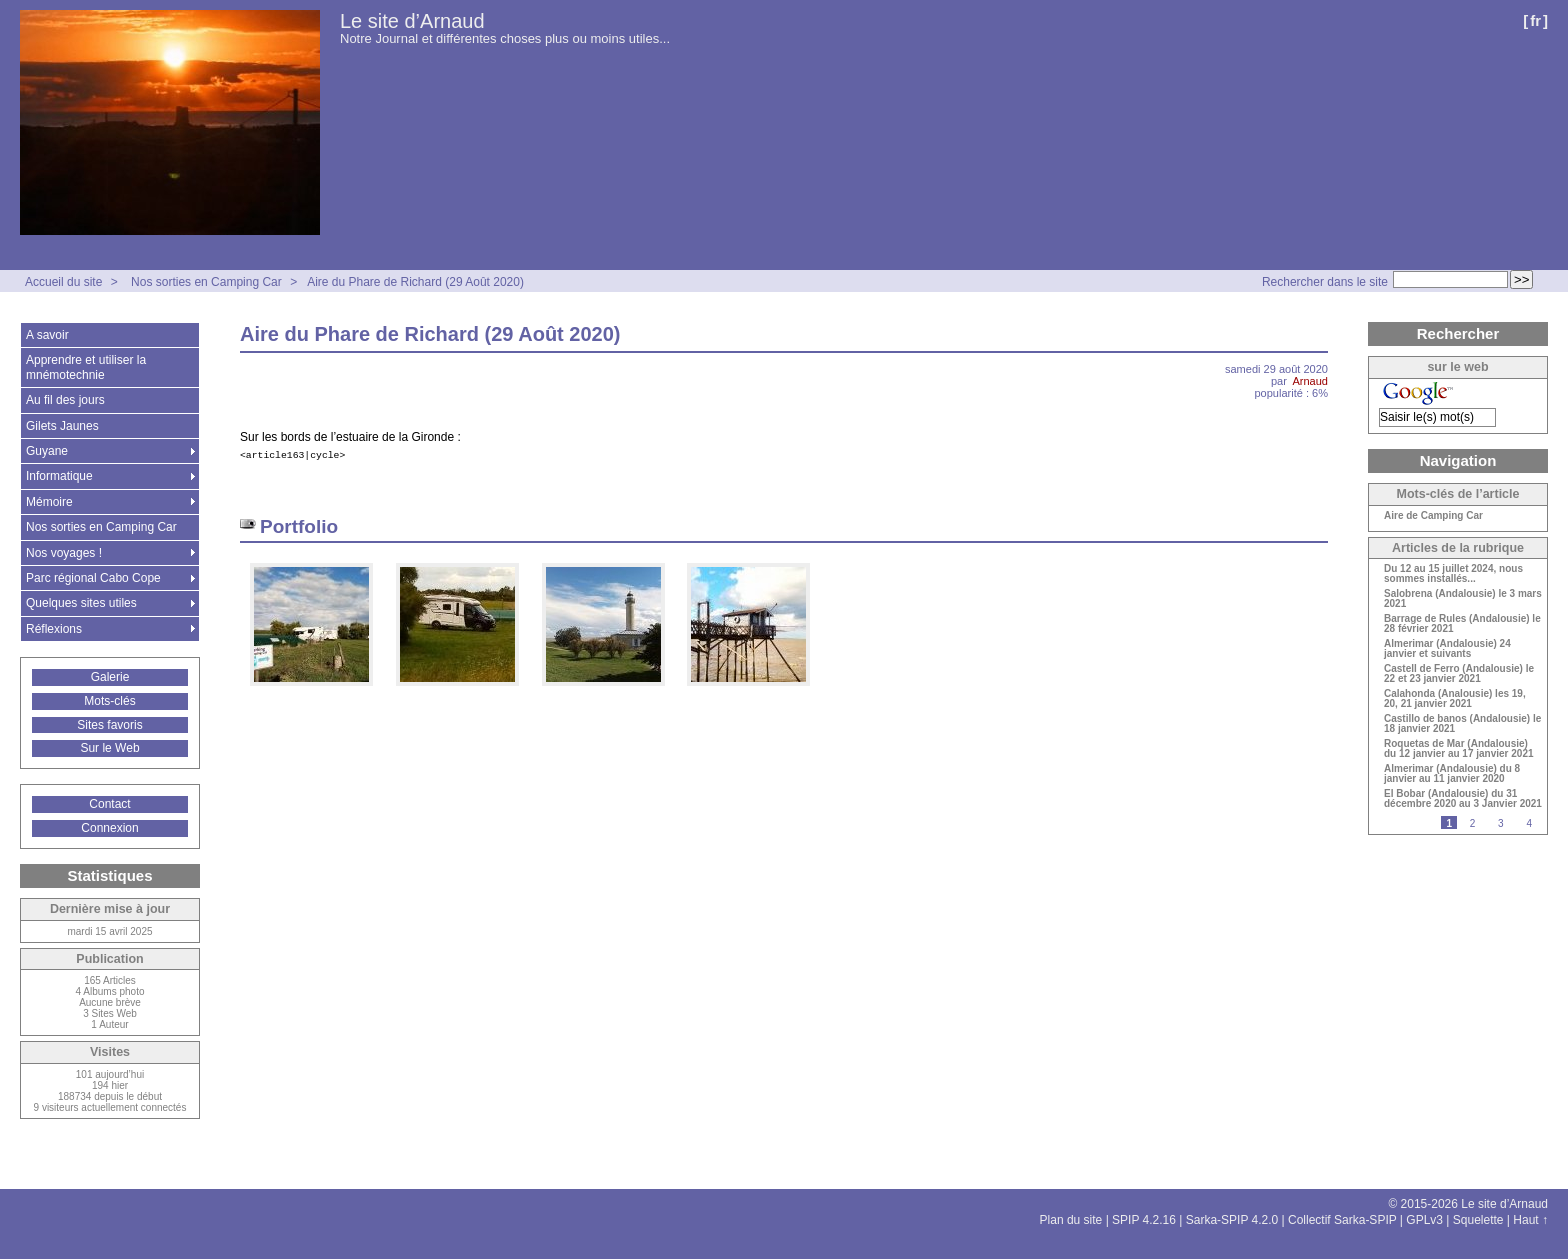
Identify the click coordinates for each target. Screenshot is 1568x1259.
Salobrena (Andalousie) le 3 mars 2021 (1463, 599)
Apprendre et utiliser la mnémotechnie (86, 367)
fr (1535, 20)
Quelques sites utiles (81, 603)
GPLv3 (1424, 1220)
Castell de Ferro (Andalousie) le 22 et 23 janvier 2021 (1459, 674)
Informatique (59, 476)
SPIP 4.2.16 (1144, 1220)
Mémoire (49, 502)
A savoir (47, 335)
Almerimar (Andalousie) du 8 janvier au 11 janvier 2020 (1452, 774)
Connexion (109, 828)
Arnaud (1310, 381)
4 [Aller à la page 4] (1529, 823)
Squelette (1478, 1220)
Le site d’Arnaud (412, 21)
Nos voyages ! (64, 553)
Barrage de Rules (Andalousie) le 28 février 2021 (1462, 624)
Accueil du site (63, 282)
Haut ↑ (1530, 1220)
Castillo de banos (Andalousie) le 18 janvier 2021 (1462, 724)
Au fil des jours (65, 400)
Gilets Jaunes (62, 426)
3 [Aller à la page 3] (1501, 823)
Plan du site (1071, 1220)
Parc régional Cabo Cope (93, 578)
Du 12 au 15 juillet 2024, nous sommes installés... (1453, 574)
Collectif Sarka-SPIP (1342, 1220)
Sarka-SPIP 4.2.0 (1232, 1220)
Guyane (47, 451)
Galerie (110, 677)
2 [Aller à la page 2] (1473, 823)
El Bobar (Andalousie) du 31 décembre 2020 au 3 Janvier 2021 (1463, 799)
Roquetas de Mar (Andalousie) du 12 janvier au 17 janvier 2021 (1459, 749)
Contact (109, 804)
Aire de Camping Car (1433, 516)
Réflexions (54, 629)
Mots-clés (109, 701)
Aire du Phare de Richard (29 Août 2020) (415, 282)
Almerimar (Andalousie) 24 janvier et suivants (1447, 649)
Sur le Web (109, 748)
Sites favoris (109, 725)
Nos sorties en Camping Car (206, 282)
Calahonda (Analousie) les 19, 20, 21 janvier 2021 (1455, 699)
